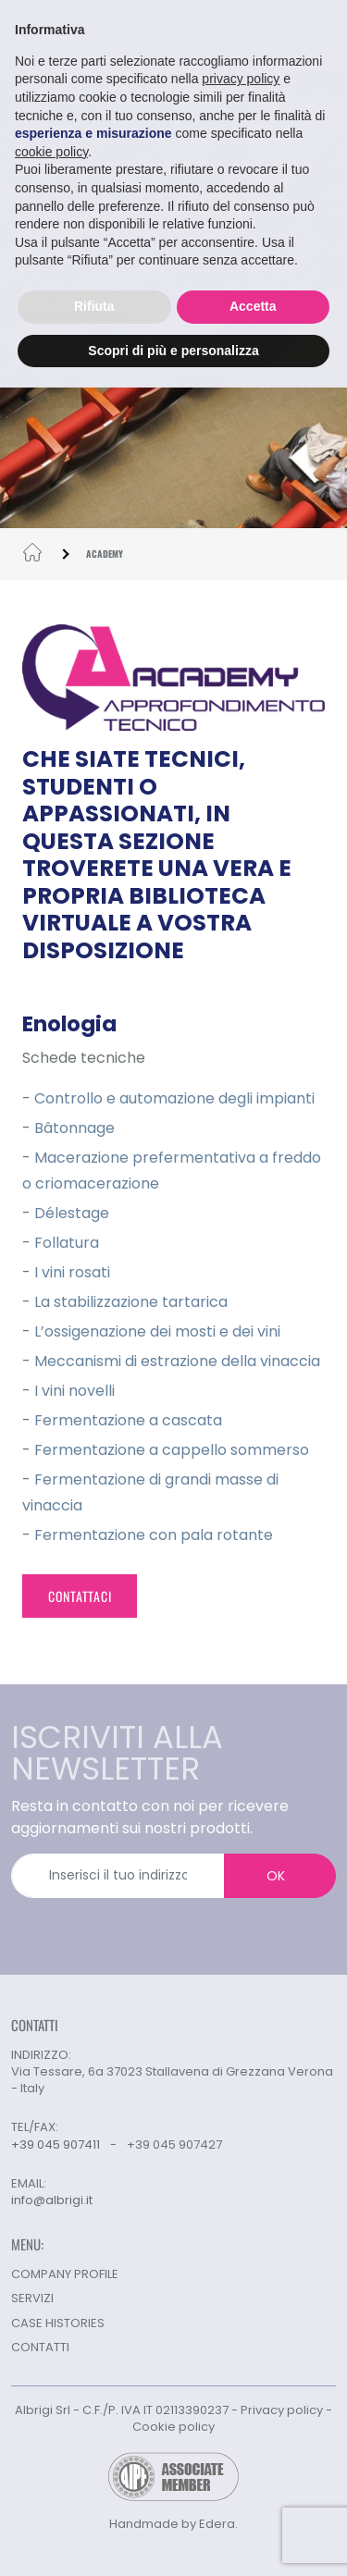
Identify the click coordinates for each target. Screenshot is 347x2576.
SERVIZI (32, 2298)
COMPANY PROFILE (64, 2274)
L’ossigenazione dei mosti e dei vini (157, 1331)
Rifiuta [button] (94, 302)
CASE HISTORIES (58, 2323)
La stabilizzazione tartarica (131, 1302)
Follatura (66, 1242)
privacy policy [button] (240, 75)
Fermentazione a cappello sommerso (171, 1450)
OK (275, 1876)
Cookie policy (173, 2426)
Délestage (71, 1213)
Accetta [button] (253, 302)
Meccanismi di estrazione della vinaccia (177, 1361)
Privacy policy (282, 2410)
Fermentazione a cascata (128, 1420)
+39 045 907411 (55, 2144)
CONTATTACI (80, 1596)
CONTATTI (40, 2347)
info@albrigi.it (52, 2200)
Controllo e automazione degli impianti (174, 1098)
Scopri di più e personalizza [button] (173, 346)
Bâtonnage (74, 1128)
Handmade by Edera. (173, 2524)
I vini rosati (72, 1272)
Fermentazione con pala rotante (153, 1535)
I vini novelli (74, 1390)
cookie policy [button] (51, 148)
